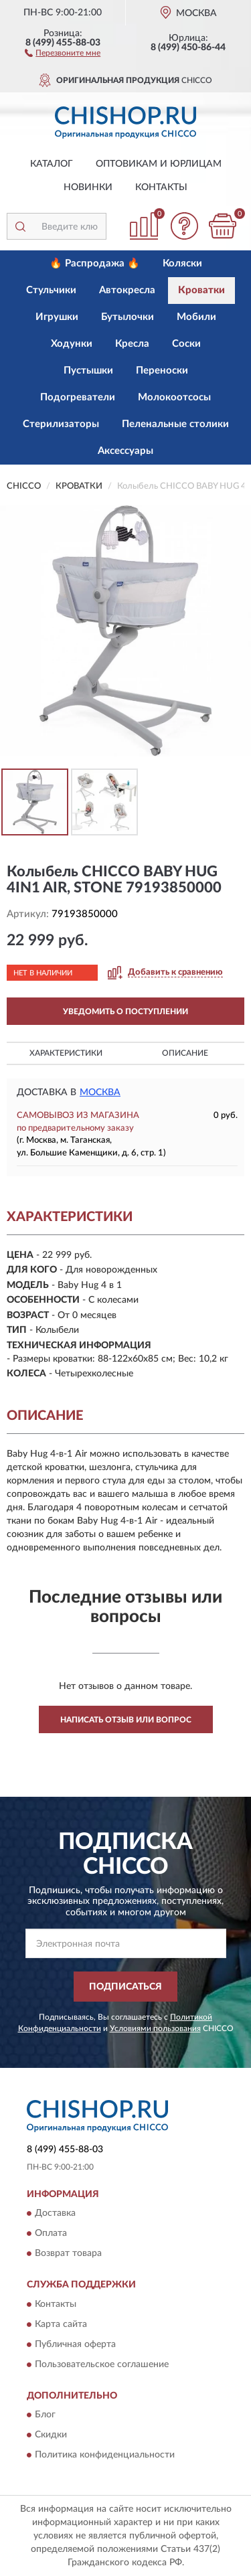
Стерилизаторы (61, 424)
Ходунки (71, 344)
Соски (186, 344)
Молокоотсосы (174, 397)
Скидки (51, 2435)
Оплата (51, 2234)
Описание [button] (185, 1053)
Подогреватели (77, 397)
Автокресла (127, 290)
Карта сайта (61, 2324)
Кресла (132, 344)
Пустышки (88, 371)
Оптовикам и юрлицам (159, 164)
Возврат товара (68, 2254)
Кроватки (201, 290)
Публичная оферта (75, 2344)
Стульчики (51, 290)
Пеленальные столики (175, 424)
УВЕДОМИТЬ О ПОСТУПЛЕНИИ (125, 1012)
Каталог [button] (51, 164)
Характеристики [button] (65, 1053)
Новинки (88, 187)
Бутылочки (127, 317)
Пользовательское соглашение (102, 2364)
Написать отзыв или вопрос (125, 1720)
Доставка (55, 2214)
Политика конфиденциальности (105, 2455)
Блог (45, 2415)
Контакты (161, 187)
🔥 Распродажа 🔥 (95, 263)
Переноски (162, 371)
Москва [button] (100, 1092)
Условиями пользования (155, 2028)
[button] (62, 52)
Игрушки (56, 317)
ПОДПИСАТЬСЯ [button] (125, 1987)
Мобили (196, 317)
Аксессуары (125, 451)
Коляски (182, 263)
